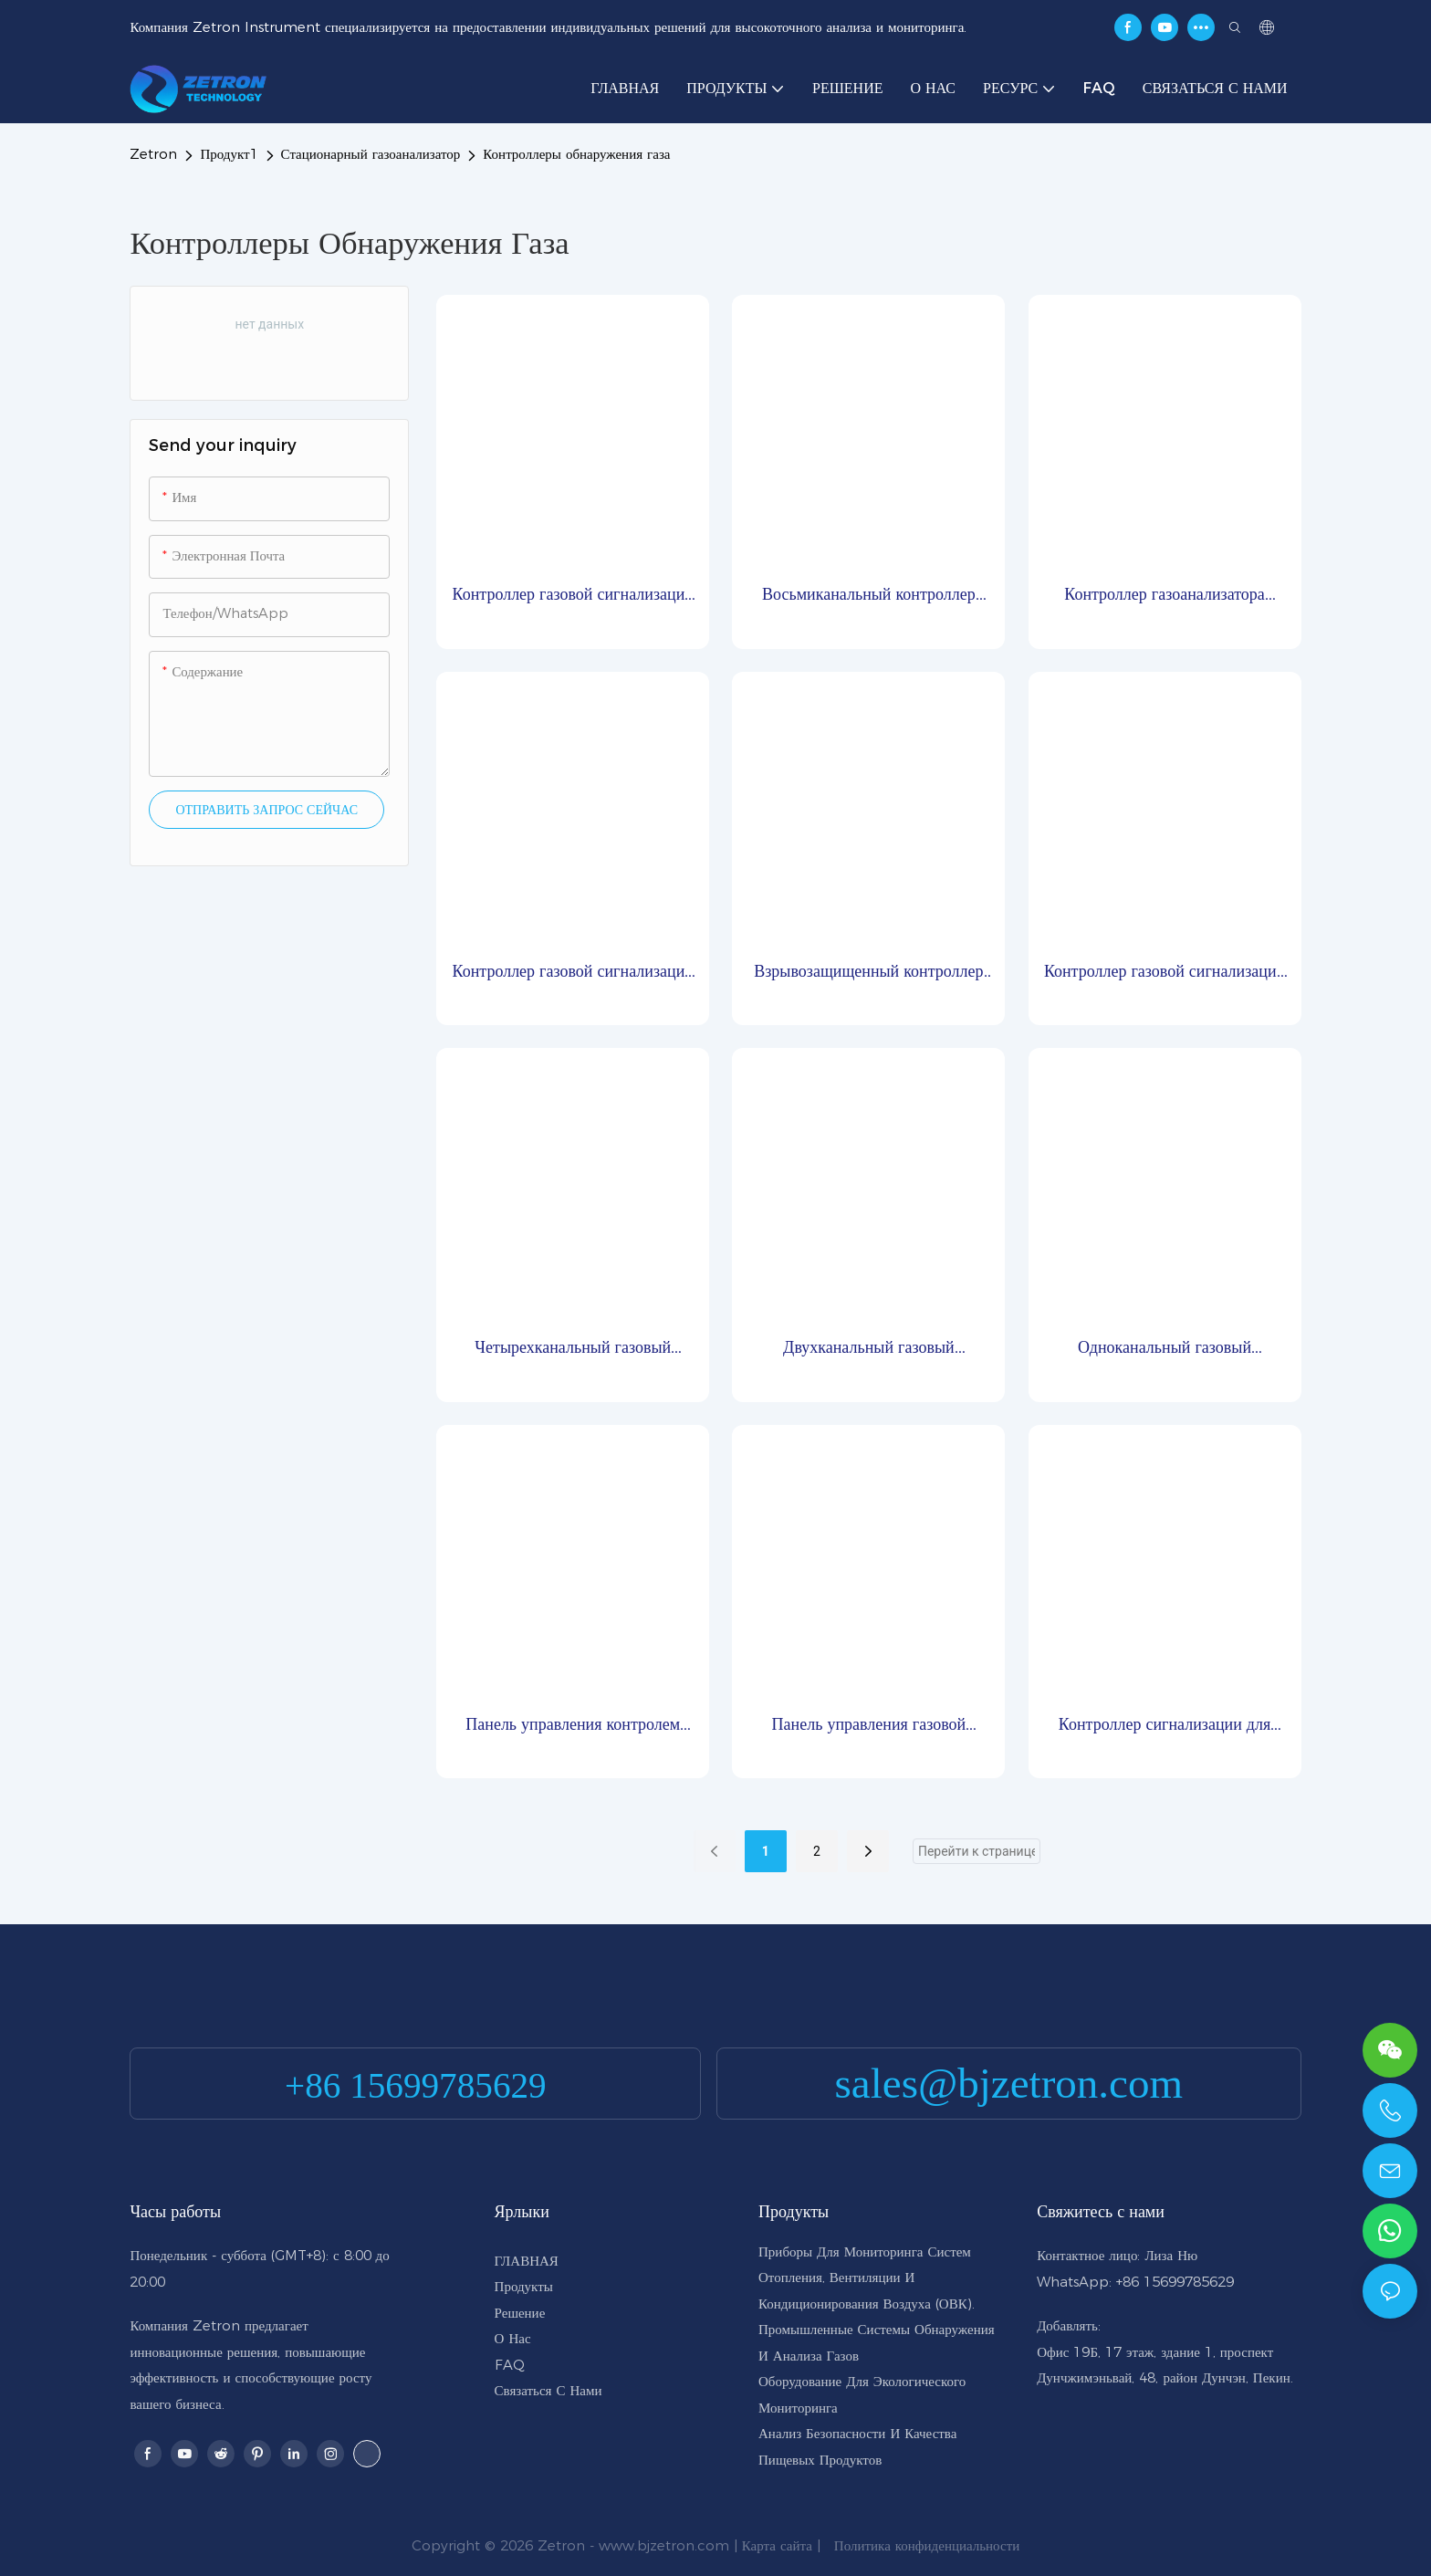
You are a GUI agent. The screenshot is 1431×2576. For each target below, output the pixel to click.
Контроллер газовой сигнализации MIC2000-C (573, 972)
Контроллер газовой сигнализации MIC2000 (573, 595)
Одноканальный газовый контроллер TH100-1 (1164, 1348)
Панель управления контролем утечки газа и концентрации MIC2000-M (572, 1725)
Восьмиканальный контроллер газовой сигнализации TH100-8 (868, 595)
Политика (862, 2545)
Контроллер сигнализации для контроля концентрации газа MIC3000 (1164, 1725)
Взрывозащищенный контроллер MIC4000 (868, 972)
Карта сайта (777, 2545)
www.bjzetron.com (664, 2545)
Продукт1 (228, 153)
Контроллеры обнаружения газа (576, 153)
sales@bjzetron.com (1009, 2083)
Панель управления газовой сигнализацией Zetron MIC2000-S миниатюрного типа (868, 1725)
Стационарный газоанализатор (371, 153)
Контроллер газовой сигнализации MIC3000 (1164, 972)
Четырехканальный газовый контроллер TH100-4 (573, 1348)
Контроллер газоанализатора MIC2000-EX (1164, 595)
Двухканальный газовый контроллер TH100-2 (869, 1348)
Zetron (153, 153)
